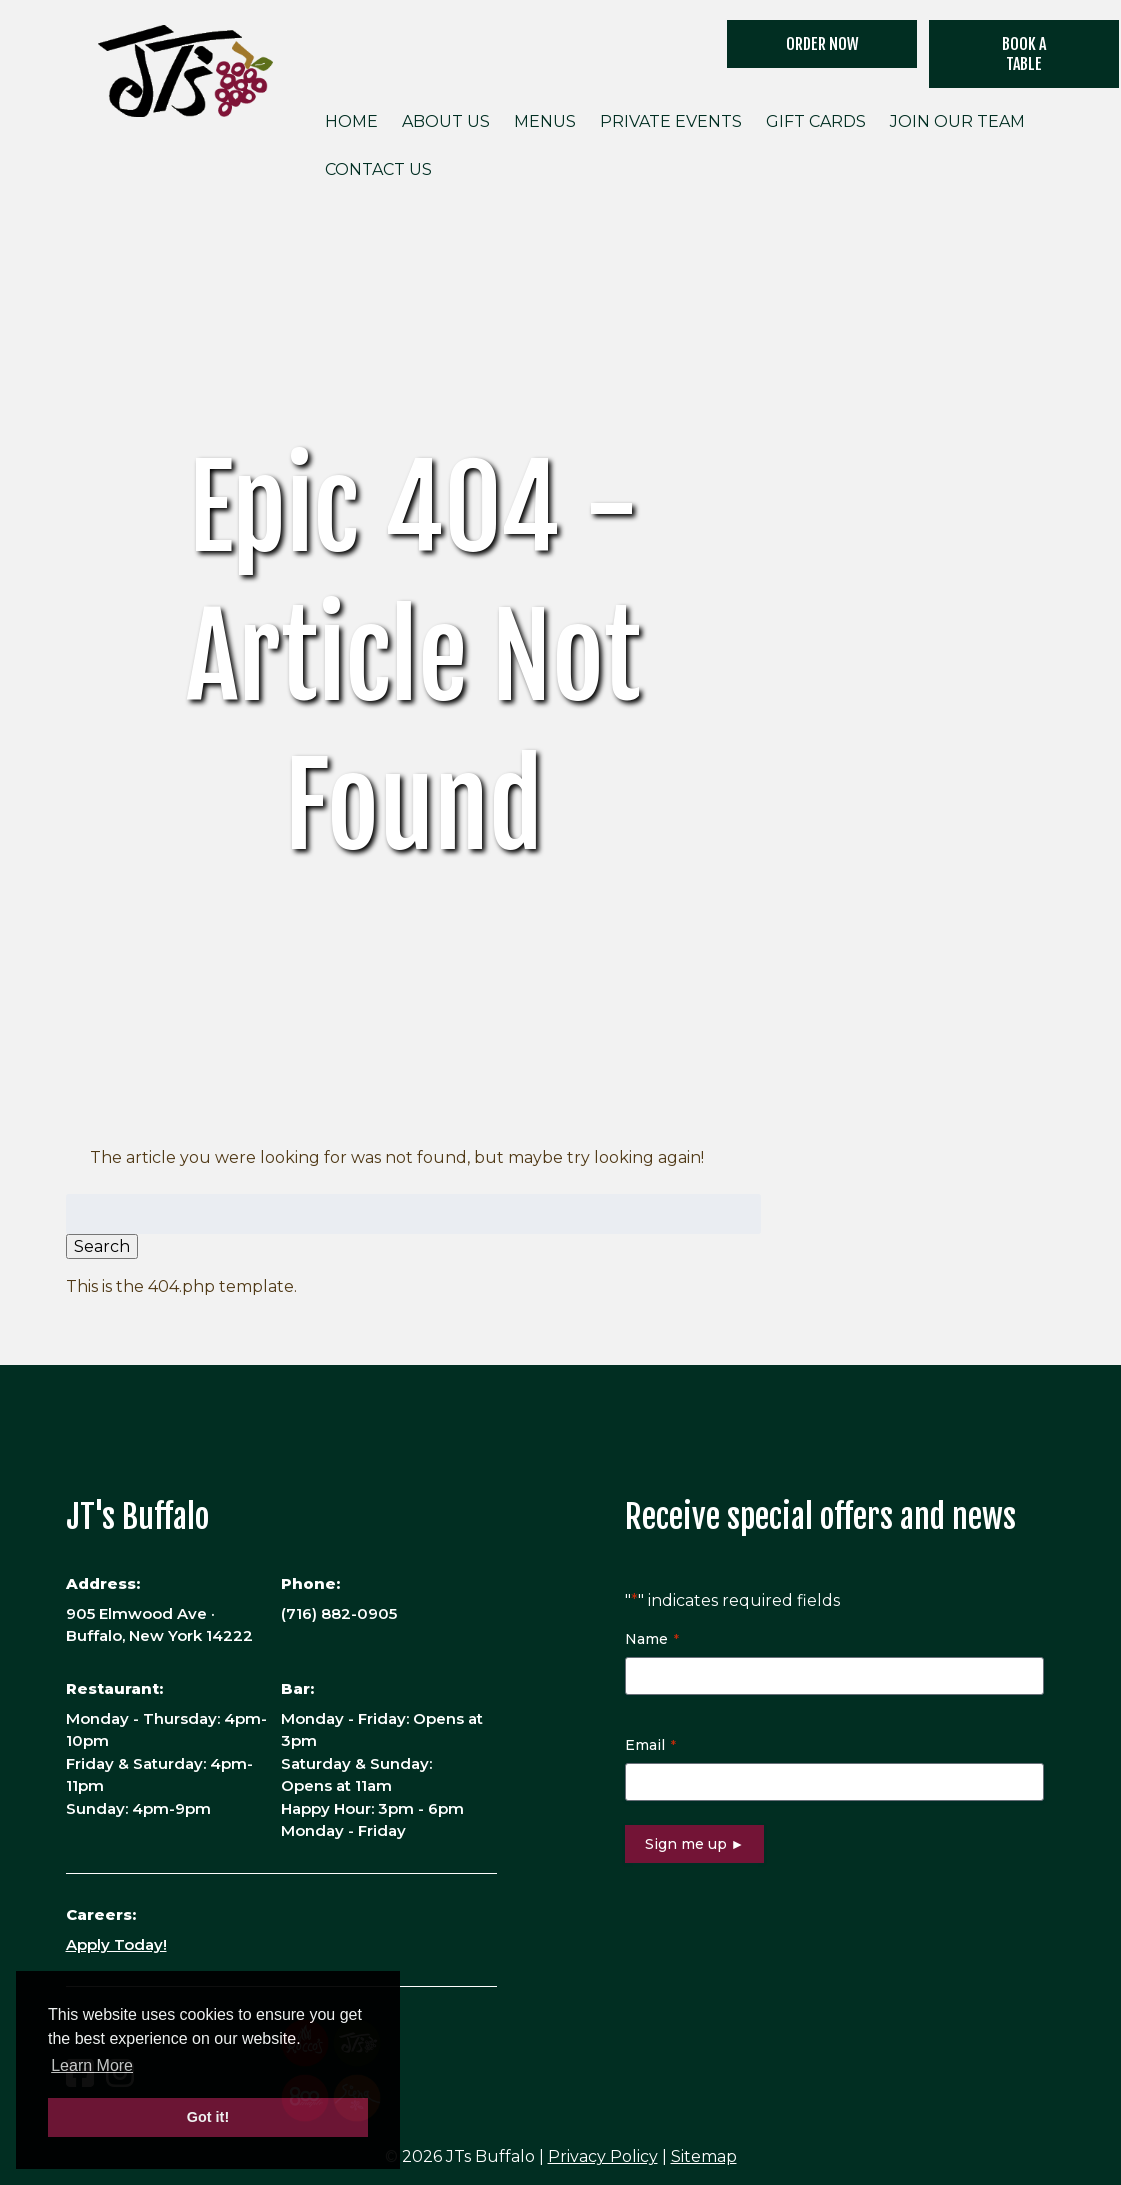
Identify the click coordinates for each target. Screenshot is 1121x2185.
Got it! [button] (208, 2117)
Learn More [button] (92, 2065)
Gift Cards (816, 121)
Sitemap (704, 2156)
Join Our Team (957, 121)
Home (351, 121)
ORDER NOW (822, 44)
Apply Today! (116, 1944)
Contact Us (378, 169)
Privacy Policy (603, 2156)
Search (102, 1246)
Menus (545, 121)
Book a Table (1024, 54)
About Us (446, 121)
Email (650, 1745)
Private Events (671, 121)
